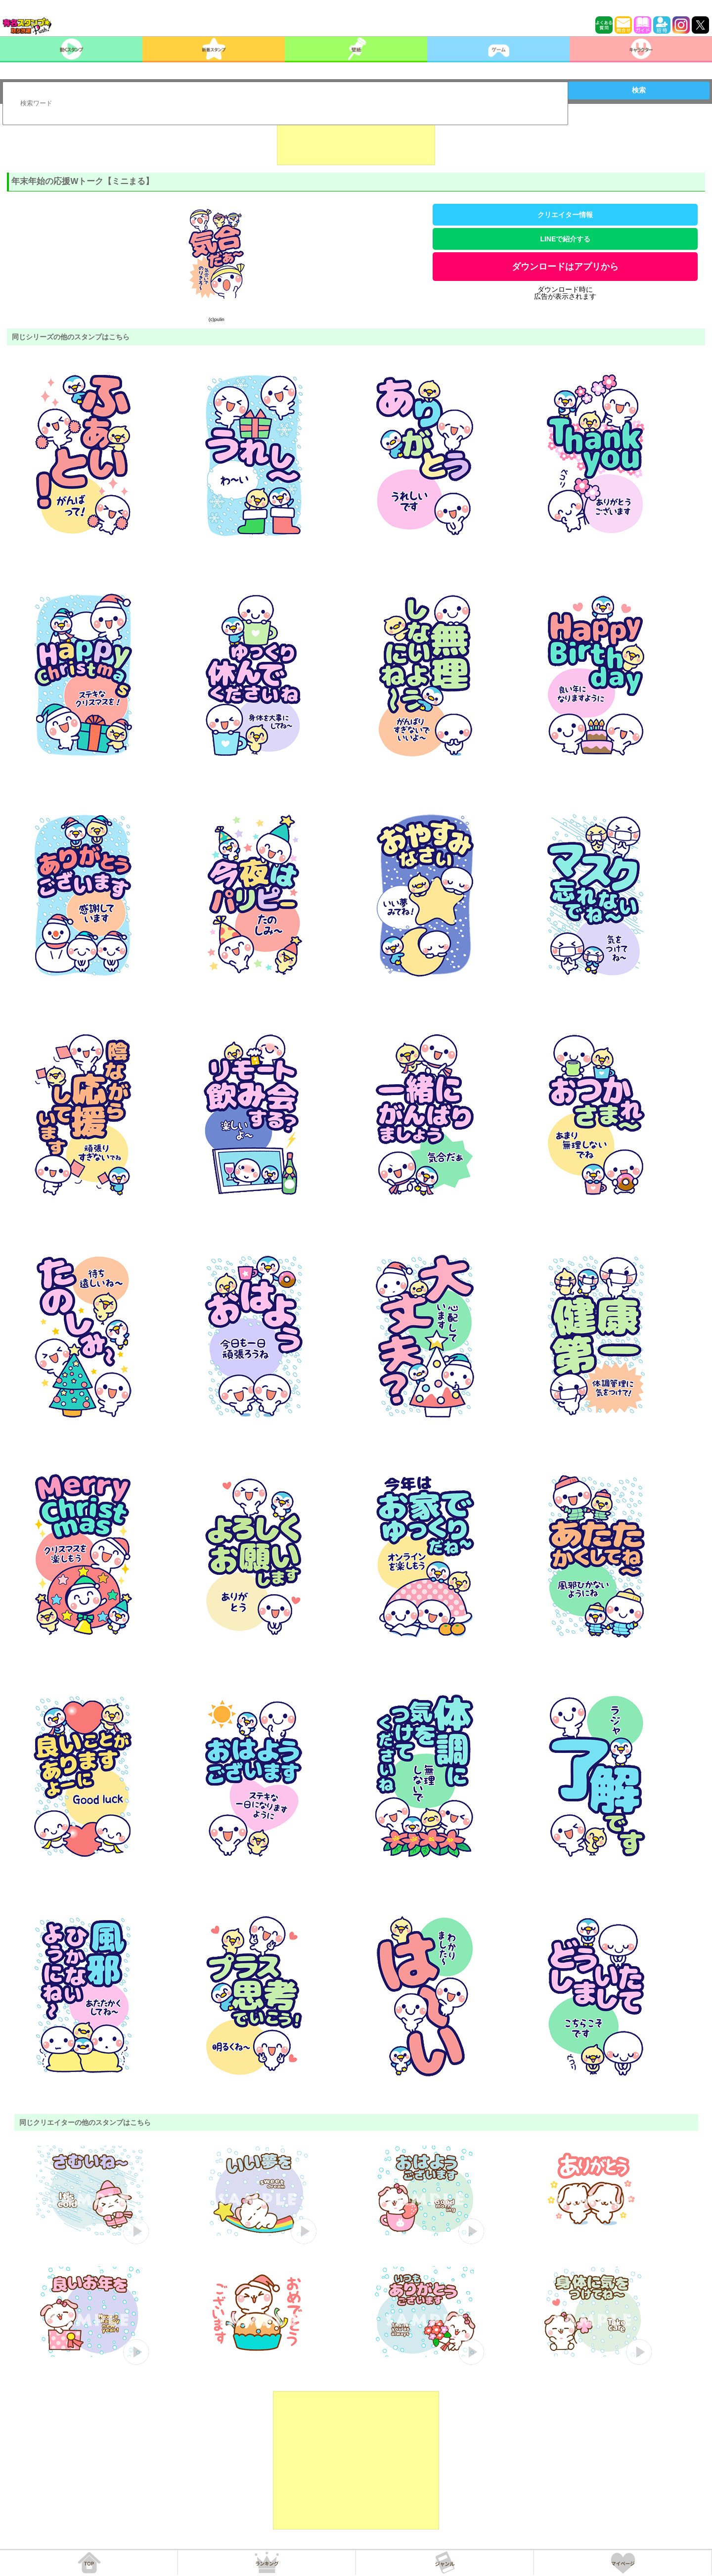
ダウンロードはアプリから (565, 267)
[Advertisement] (356, 140)
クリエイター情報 (565, 215)
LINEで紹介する (565, 239)
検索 (639, 90)
